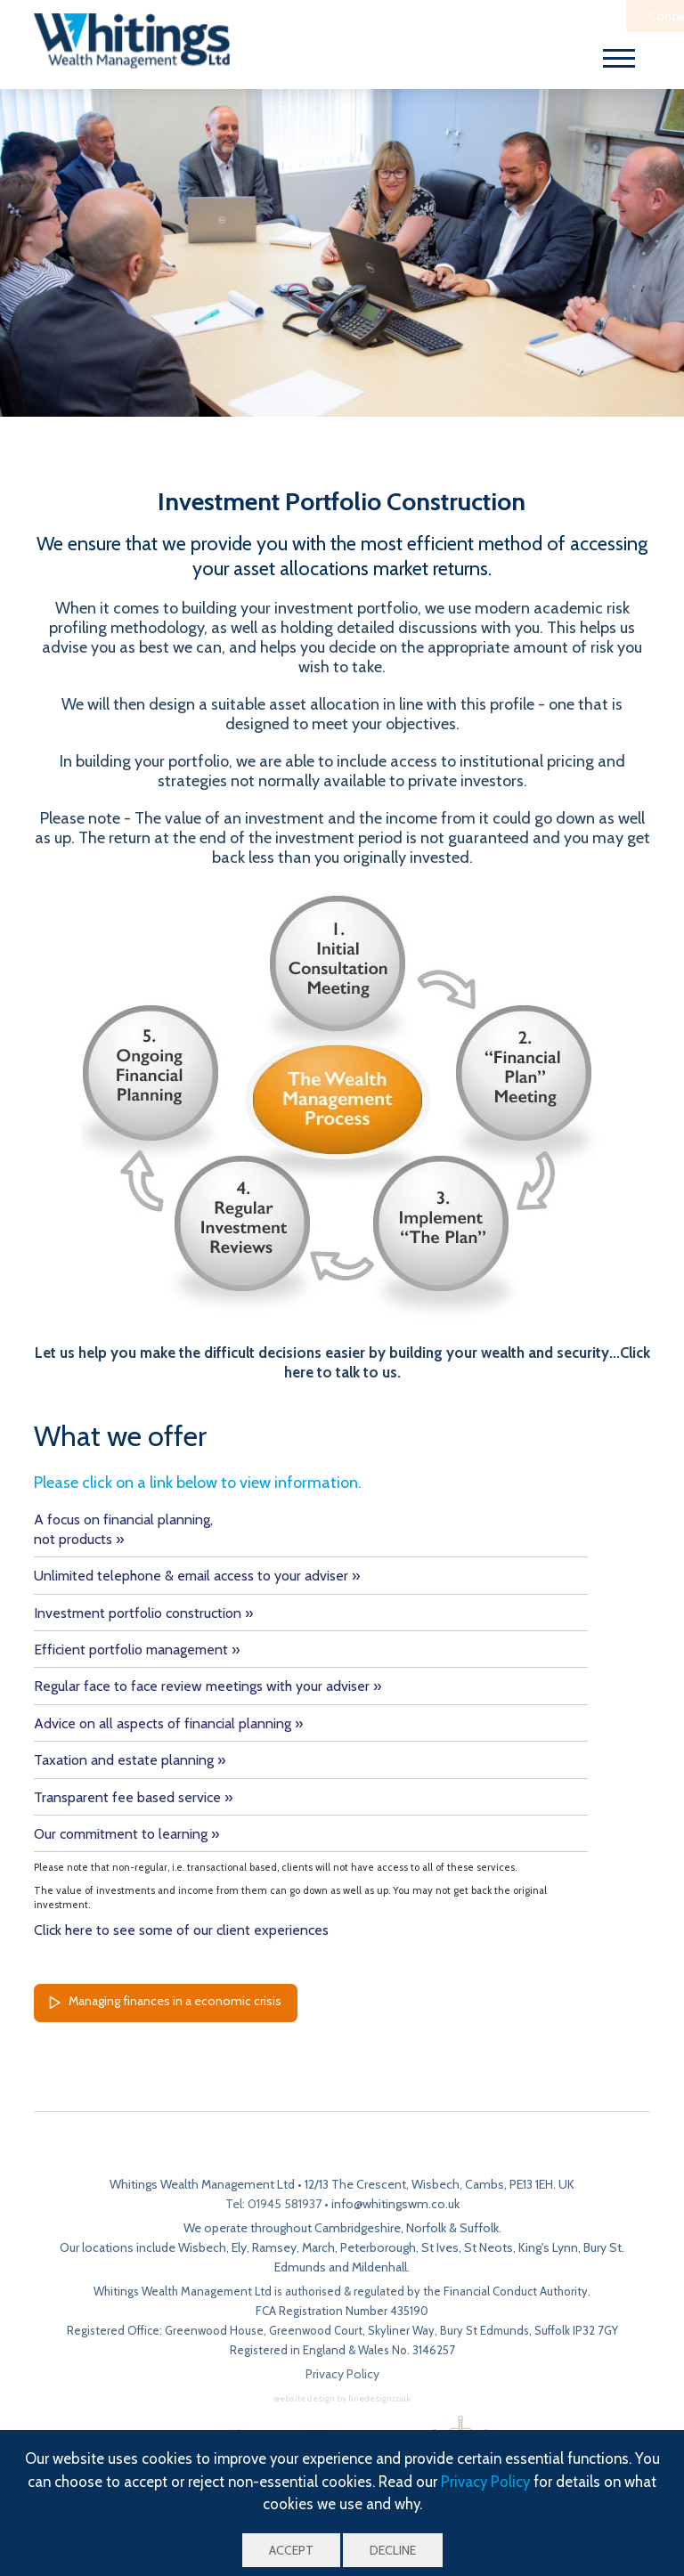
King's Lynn (548, 2247)
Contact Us (587, 16)
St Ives (440, 2247)
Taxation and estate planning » (129, 1759)
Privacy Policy (485, 2482)
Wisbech (202, 2247)
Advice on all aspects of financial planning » (168, 1723)
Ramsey (274, 2247)
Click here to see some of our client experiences (181, 1930)
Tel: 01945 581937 (273, 2204)
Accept (291, 2550)
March (318, 2247)
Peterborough (378, 2247)
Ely (239, 2247)
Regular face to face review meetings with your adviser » (207, 1686)
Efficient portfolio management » (137, 1649)
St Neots (488, 2247)
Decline (393, 2550)
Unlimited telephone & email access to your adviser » (197, 1575)
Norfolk (426, 2228)
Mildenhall (379, 2267)
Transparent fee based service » (133, 1797)
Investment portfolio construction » (143, 1613)
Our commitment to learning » (126, 1833)
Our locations (97, 2247)
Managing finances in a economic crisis (162, 2002)
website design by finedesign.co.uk (342, 2398)
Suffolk (479, 2228)
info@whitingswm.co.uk (395, 2204)
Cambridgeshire (357, 2228)
